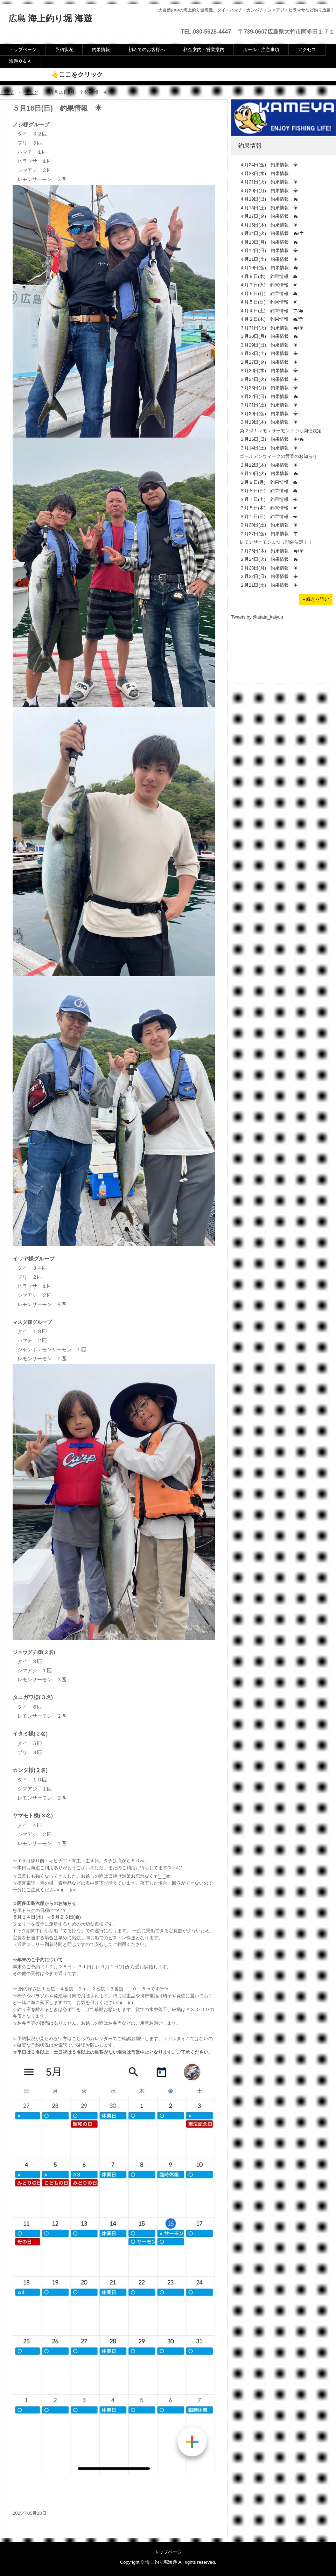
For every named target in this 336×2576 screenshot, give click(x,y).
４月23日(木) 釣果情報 (264, 173)
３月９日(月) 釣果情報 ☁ (269, 482)
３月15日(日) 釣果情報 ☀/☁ (272, 439)
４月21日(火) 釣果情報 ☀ (269, 181)
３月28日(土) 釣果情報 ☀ (269, 353)
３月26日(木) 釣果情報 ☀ (269, 370)
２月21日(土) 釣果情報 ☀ (269, 585)
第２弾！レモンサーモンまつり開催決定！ (283, 430)
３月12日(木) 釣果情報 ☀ (269, 465)
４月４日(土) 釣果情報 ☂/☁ (271, 310)
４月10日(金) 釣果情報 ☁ (269, 267)
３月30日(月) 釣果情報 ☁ (269, 336)
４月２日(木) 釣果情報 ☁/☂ (271, 319)
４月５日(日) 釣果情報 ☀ (269, 302)
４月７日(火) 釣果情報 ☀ (269, 284)
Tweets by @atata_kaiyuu (257, 617)
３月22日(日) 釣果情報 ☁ (269, 396)
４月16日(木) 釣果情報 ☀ (269, 225)
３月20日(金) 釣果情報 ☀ (269, 413)
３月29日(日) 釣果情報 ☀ (269, 345)
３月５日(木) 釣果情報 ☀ (269, 507)
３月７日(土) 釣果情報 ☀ (269, 499)
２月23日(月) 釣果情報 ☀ (269, 568)
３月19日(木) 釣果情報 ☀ (269, 422)
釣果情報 (101, 49)
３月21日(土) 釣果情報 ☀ (269, 404)
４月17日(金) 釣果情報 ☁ (269, 216)
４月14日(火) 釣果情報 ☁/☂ (272, 233)
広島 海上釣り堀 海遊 (50, 18)
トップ (7, 92)
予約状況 (64, 49)
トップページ (22, 49)
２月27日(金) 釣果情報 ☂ (269, 533)
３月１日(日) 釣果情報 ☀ (269, 516)
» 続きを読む (315, 599)
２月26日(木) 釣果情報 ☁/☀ (272, 550)
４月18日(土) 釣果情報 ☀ (269, 207)
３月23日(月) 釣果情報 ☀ (269, 387)
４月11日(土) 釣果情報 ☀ (269, 259)
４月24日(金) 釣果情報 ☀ (269, 164)
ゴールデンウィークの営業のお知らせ (278, 456)
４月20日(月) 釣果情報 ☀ (269, 190)
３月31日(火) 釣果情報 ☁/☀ (272, 327)
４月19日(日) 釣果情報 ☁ (269, 199)
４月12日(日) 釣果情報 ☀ (269, 250)
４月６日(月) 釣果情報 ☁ (269, 293)
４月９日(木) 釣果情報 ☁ (269, 276)
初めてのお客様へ (146, 49)
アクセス (307, 49)
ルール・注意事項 (261, 49)
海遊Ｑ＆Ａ (20, 61)
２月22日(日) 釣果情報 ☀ (269, 576)
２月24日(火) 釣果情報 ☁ (269, 559)
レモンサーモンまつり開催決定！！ (276, 542)
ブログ (31, 92)
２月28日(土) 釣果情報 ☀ (269, 525)
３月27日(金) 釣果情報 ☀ (269, 362)
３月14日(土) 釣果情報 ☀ (269, 448)
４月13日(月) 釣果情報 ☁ (269, 242)
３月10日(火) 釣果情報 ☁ (269, 473)
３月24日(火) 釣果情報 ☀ (269, 379)
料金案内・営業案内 (203, 49)
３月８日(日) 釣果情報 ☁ (269, 490)
